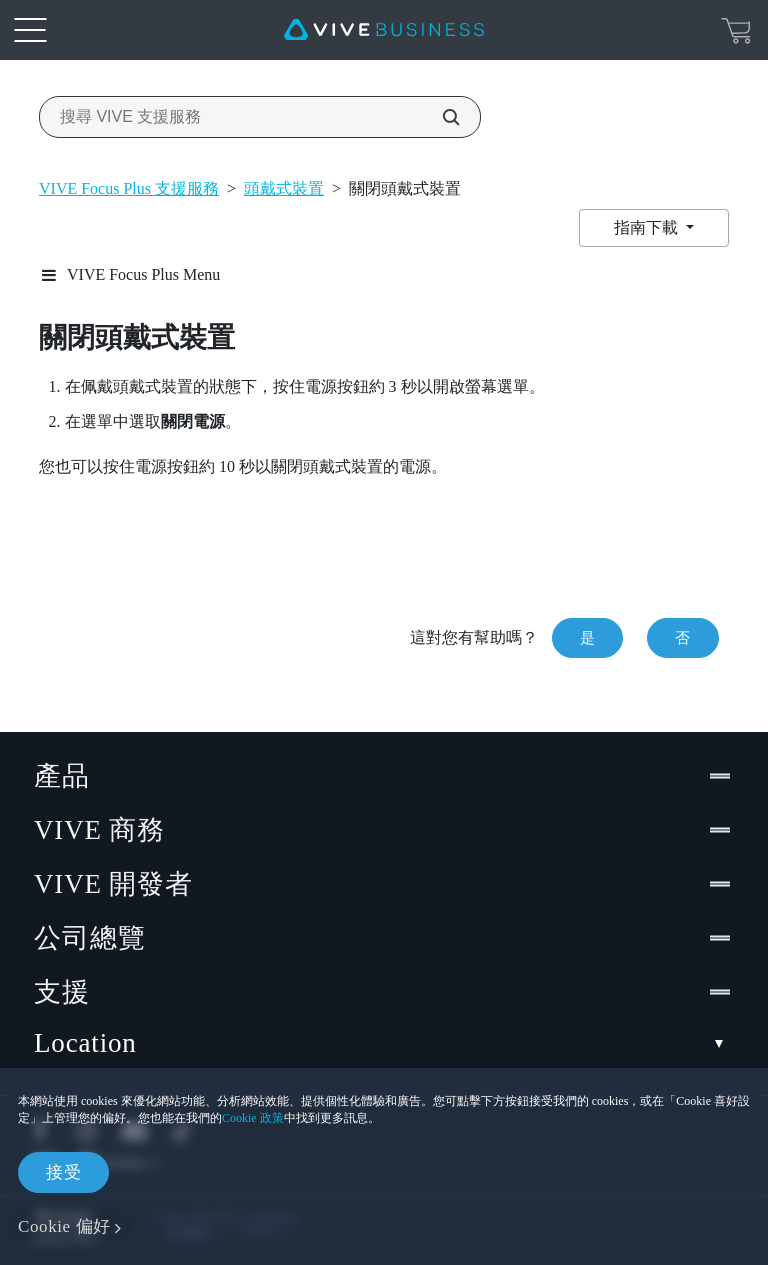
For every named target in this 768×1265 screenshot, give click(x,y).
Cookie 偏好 (64, 1226)
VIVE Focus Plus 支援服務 (129, 188)
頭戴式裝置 (284, 188)
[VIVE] (384, 30)
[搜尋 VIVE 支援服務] (440, 117)
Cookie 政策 (253, 1118)
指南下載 (648, 227)
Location (384, 1043)
